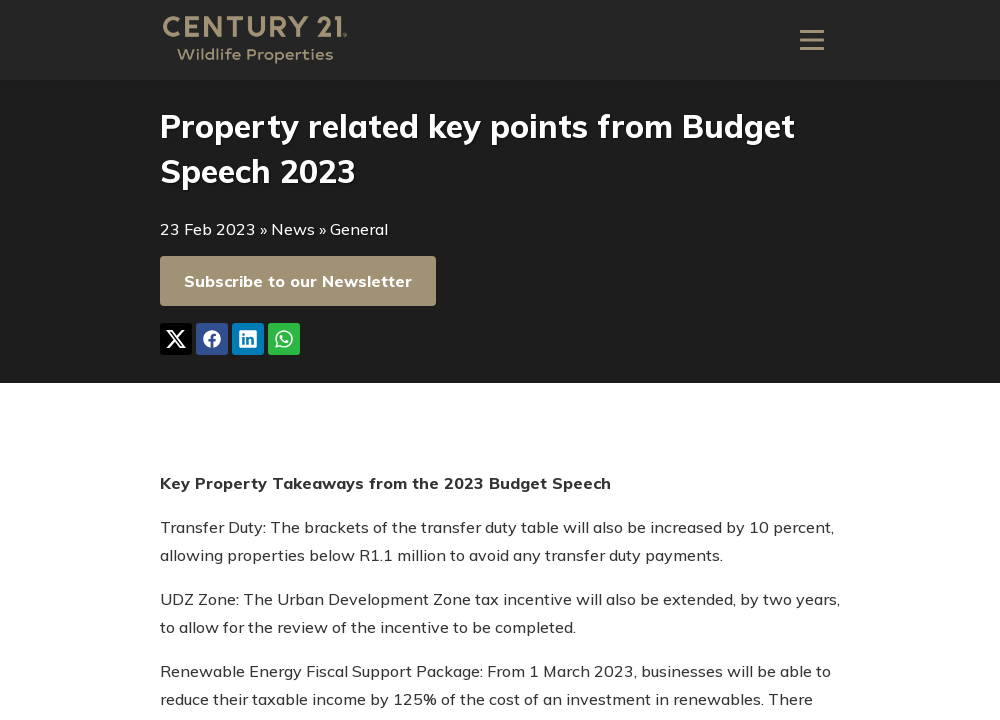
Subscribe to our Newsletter (298, 281)
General (359, 229)
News (293, 229)
